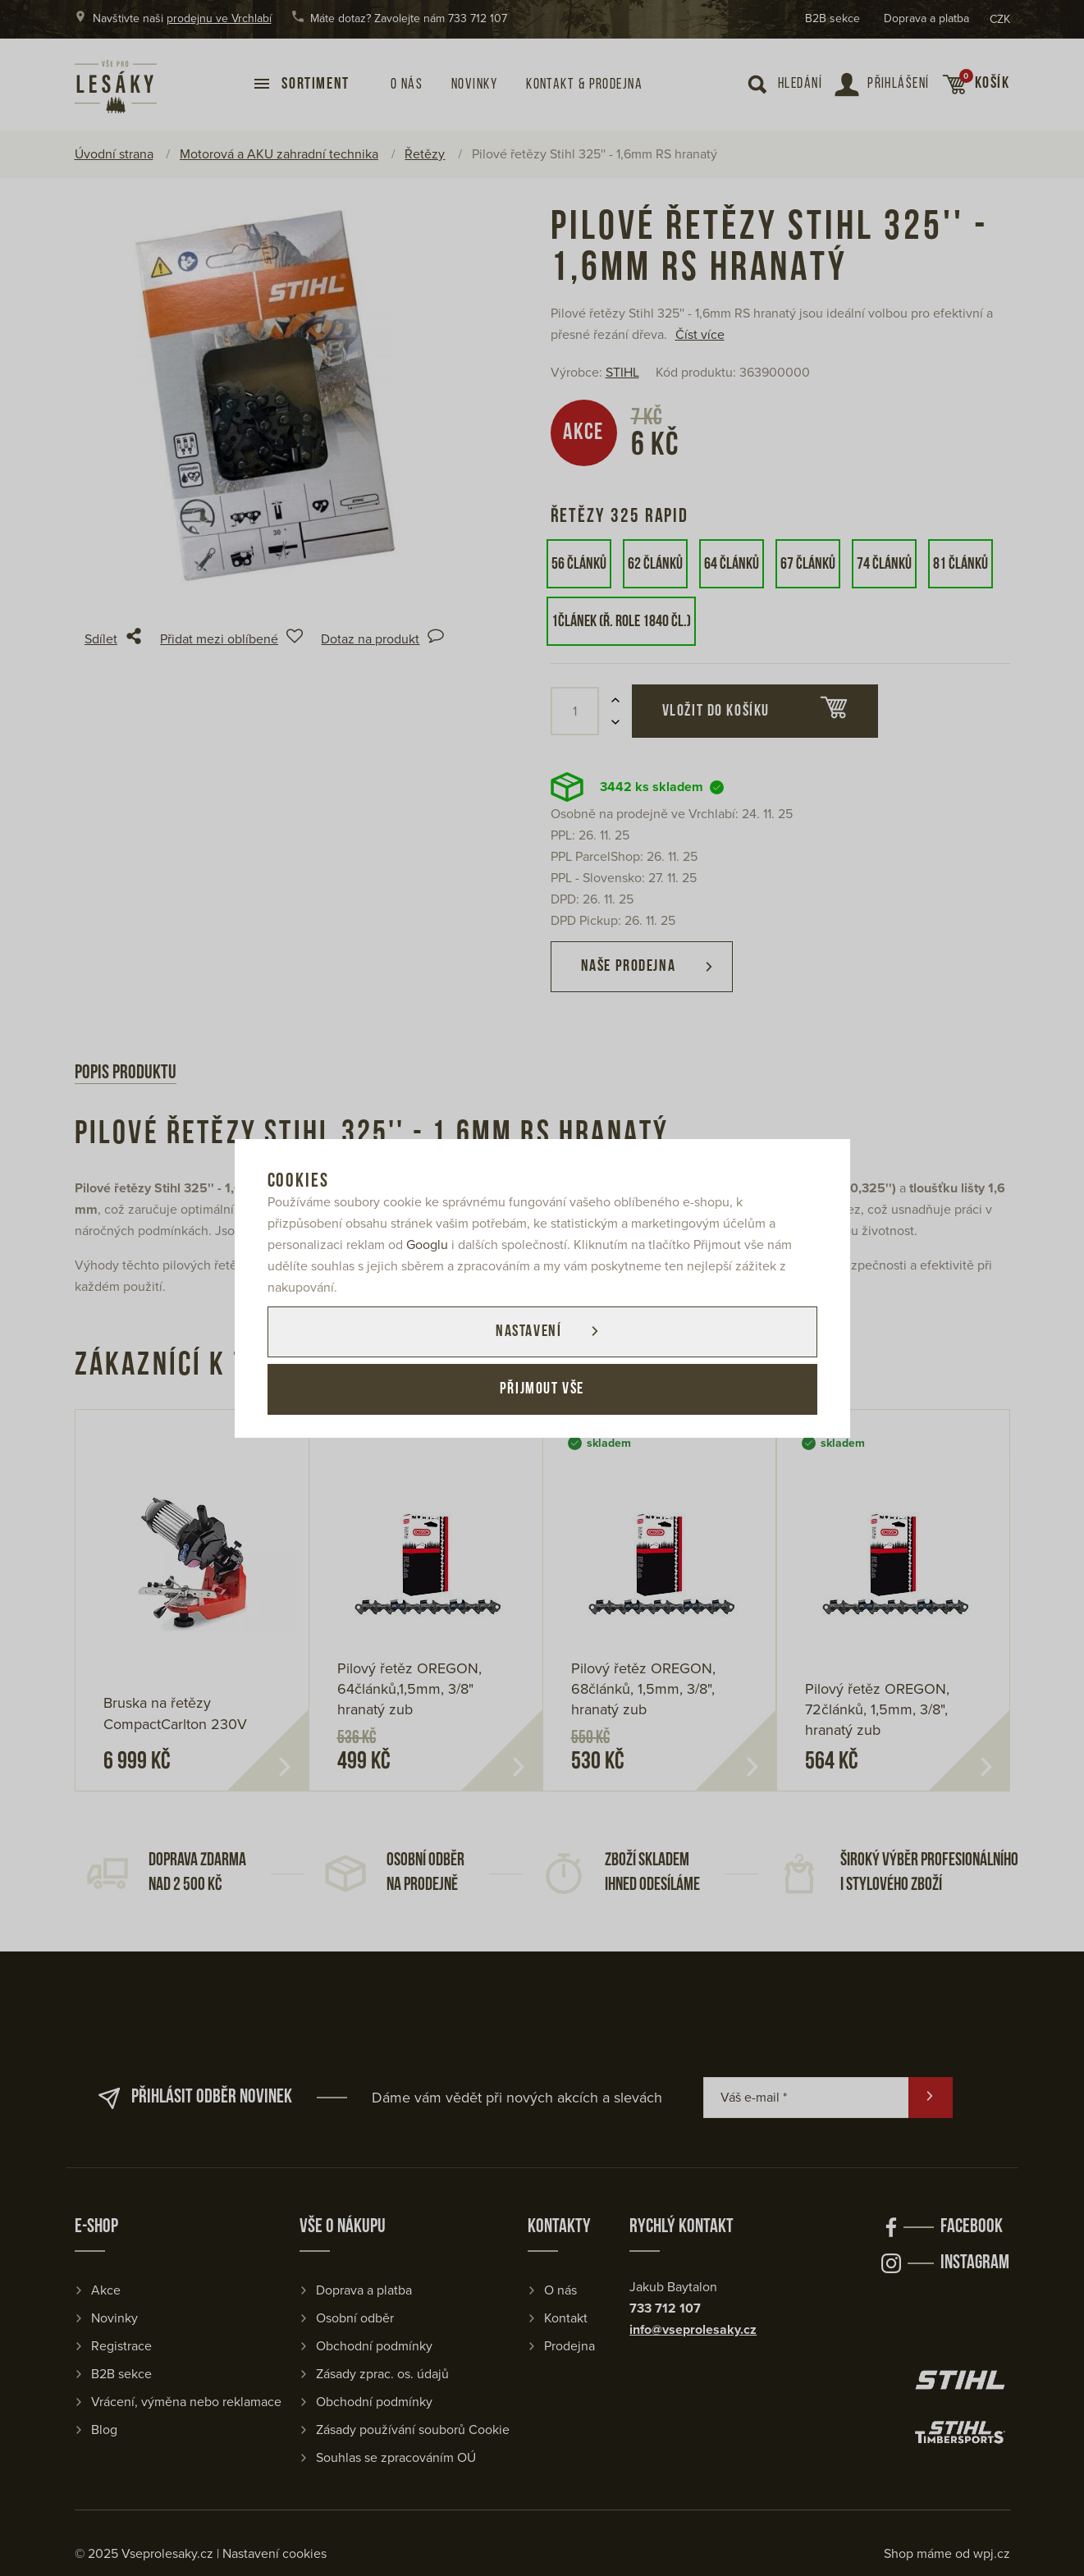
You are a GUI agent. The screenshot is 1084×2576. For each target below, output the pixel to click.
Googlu (427, 1245)
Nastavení (528, 1332)
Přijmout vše (542, 1389)
